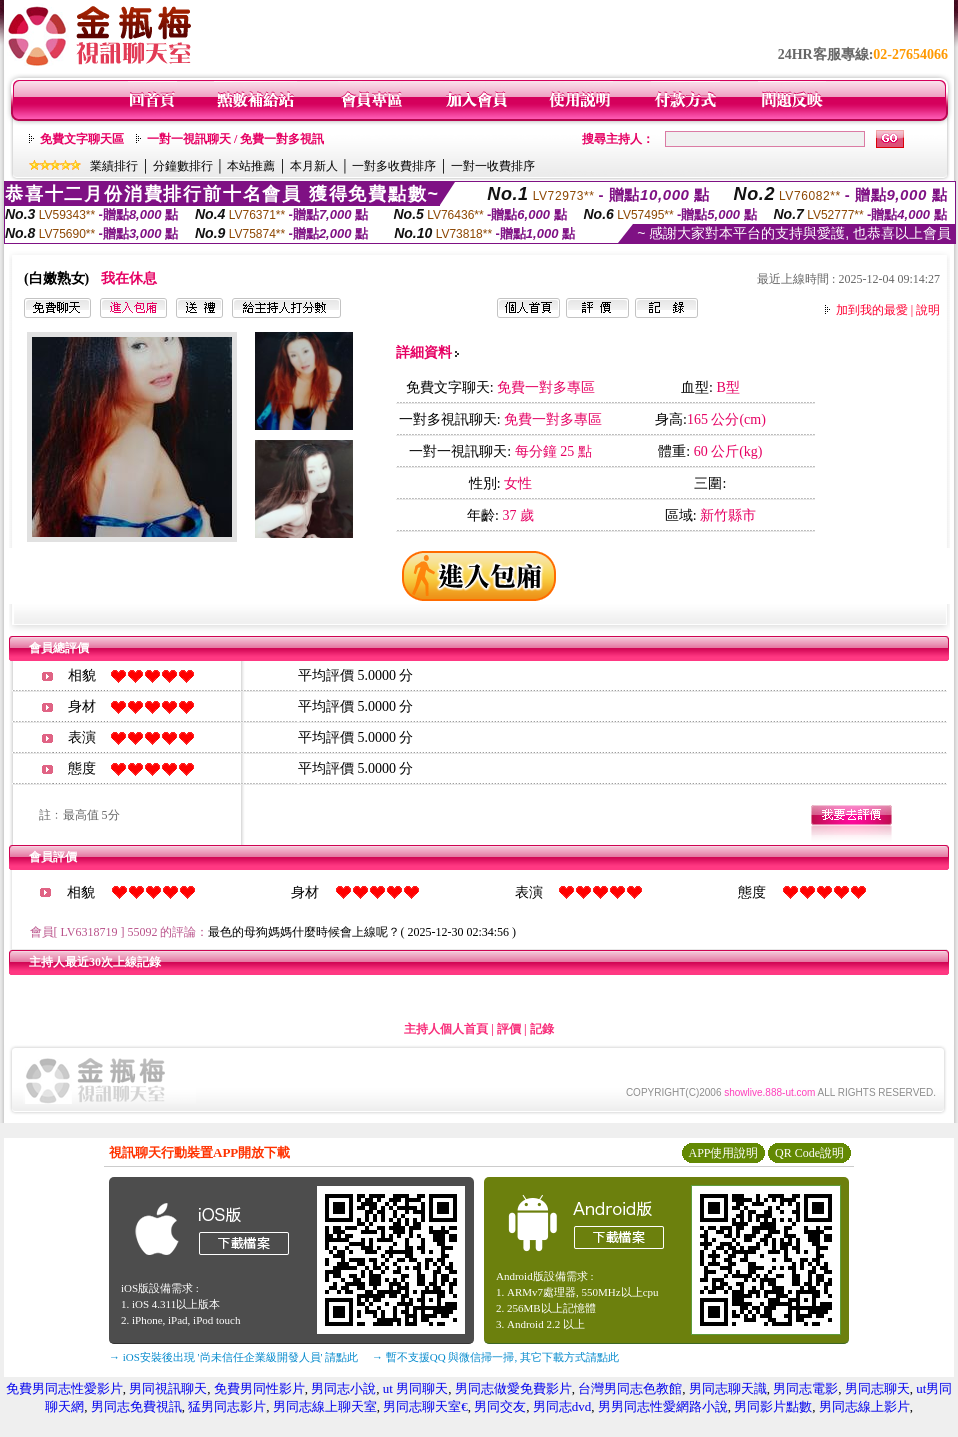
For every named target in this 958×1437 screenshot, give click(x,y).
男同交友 (500, 1406)
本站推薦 (251, 166)
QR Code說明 (809, 1153)
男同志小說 (343, 1388)
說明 (928, 310)
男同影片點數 (773, 1406)
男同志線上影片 (864, 1406)
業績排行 (114, 166)
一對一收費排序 (493, 166)
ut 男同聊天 (415, 1388)
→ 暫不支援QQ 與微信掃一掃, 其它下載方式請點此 (495, 1357)
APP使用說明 (723, 1153)
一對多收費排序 (394, 166)
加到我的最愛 (872, 310)
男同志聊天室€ (425, 1406)
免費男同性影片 (259, 1388)
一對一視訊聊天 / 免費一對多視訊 (235, 139)
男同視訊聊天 (168, 1388)
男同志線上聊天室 (325, 1406)
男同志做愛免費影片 (513, 1388)
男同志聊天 (877, 1388)
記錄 (542, 1029)
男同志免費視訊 (136, 1406)
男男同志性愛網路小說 (663, 1406)
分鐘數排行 (183, 166)
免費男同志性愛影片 (64, 1388)
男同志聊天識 (728, 1388)
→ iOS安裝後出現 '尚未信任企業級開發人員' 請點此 (233, 1357)
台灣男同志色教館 (630, 1388)
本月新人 (314, 166)
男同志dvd (562, 1406)
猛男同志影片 (227, 1406)
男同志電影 (805, 1388)
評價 (509, 1029)
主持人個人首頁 (446, 1029)
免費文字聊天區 (82, 139)
